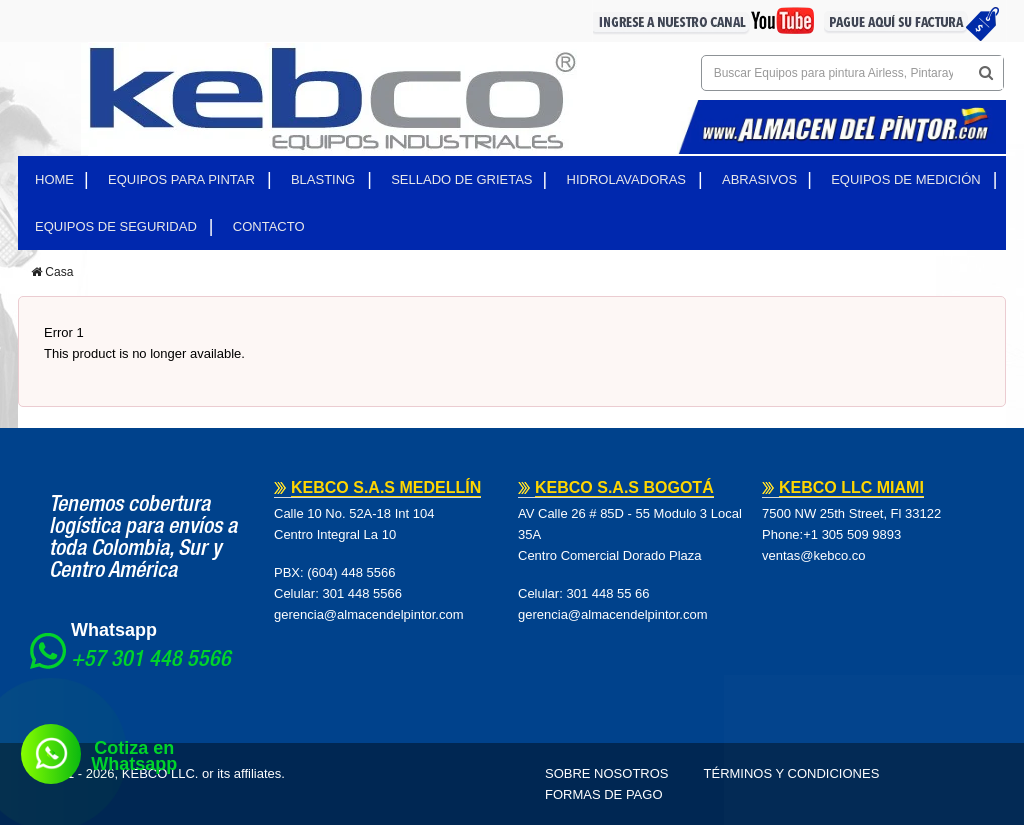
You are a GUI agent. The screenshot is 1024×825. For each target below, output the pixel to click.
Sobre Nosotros (607, 773)
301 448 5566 (362, 593)
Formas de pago (604, 794)
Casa (52, 272)
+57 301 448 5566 (151, 661)
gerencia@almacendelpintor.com (369, 614)
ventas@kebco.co (814, 555)
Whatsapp (114, 630)
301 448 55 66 (607, 593)
